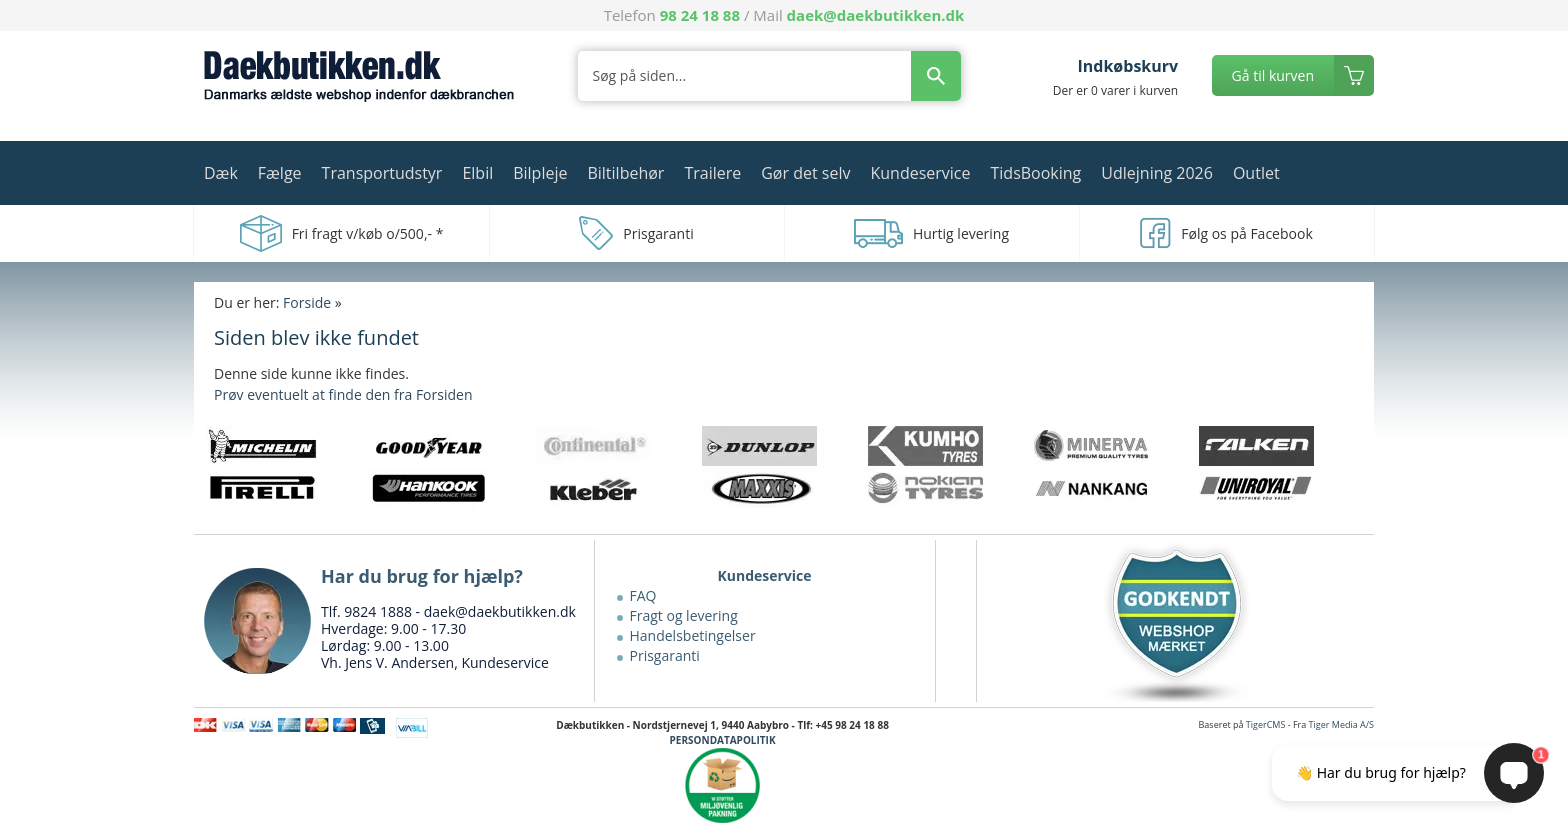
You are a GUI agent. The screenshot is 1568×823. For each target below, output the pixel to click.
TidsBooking (1036, 173)
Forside (307, 302)
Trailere (712, 173)
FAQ (643, 595)
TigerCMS (1266, 724)
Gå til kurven (1273, 75)
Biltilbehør (625, 173)
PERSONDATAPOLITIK (723, 740)
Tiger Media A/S (1341, 724)
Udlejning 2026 (1157, 173)
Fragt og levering (684, 615)
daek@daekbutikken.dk (876, 15)
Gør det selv (805, 173)
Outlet (1256, 173)
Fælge (280, 173)
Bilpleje (540, 173)
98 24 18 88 (700, 15)
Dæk (221, 173)
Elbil (477, 173)
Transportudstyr (382, 173)
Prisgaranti (665, 655)
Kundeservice (920, 173)
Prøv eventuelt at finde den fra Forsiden (343, 394)
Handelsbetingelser (693, 635)
